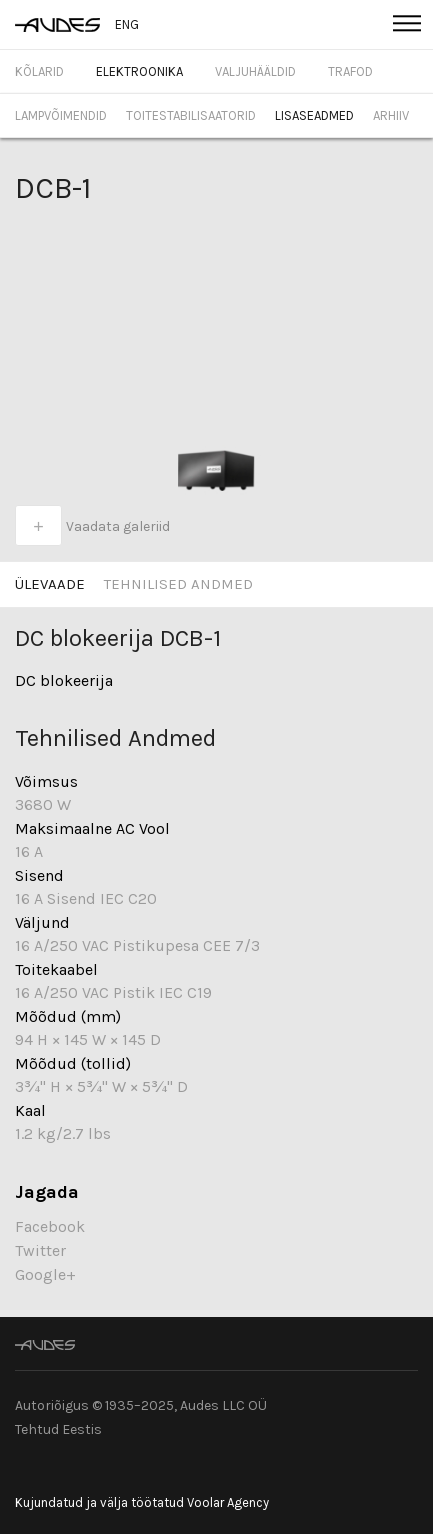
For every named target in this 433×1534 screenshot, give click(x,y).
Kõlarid (39, 71)
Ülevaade (50, 584)
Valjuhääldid (255, 71)
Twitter (40, 1250)
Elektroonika (139, 71)
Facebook (50, 1226)
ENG (127, 24)
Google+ (45, 1274)
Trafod (350, 71)
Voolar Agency (228, 1502)
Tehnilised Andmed (178, 584)
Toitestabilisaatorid (191, 115)
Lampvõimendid (61, 115)
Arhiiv (391, 115)
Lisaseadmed (314, 115)
